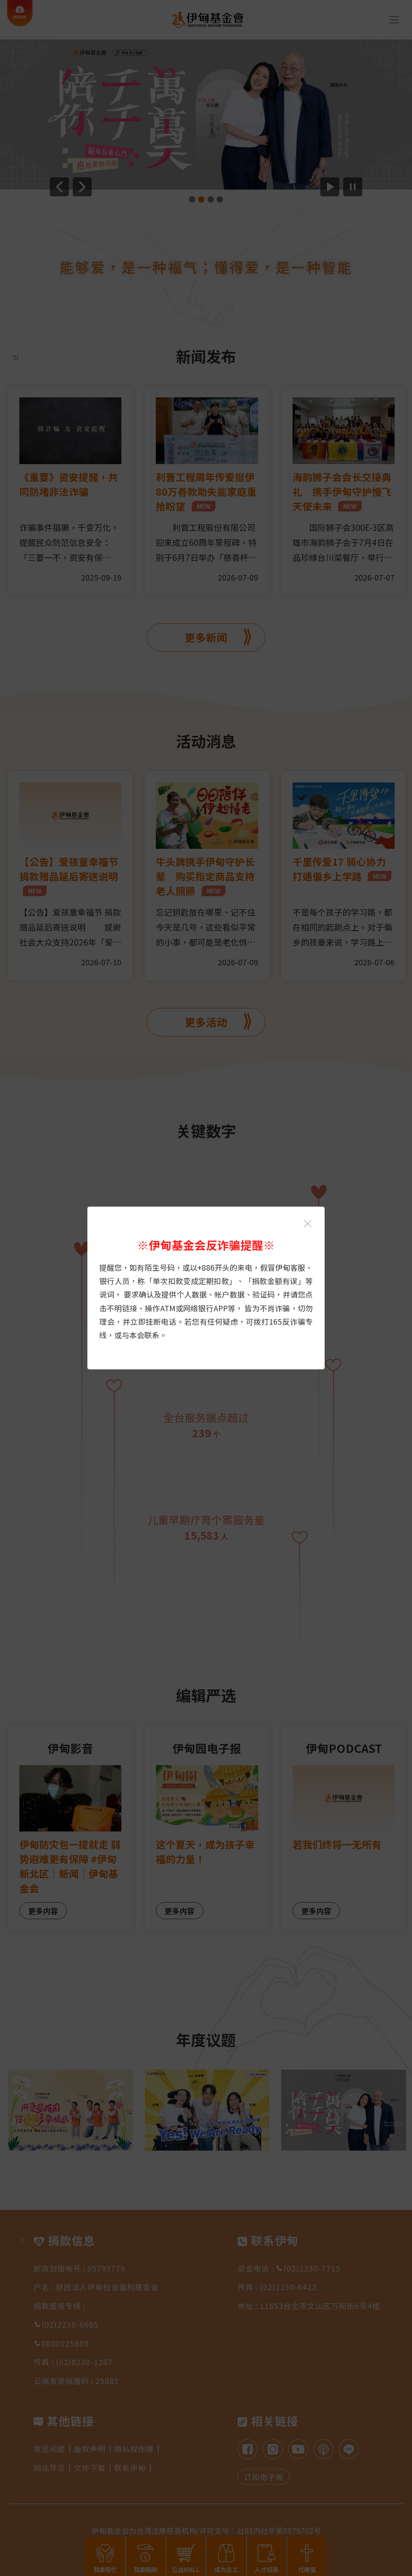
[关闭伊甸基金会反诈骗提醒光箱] (307, 1223)
